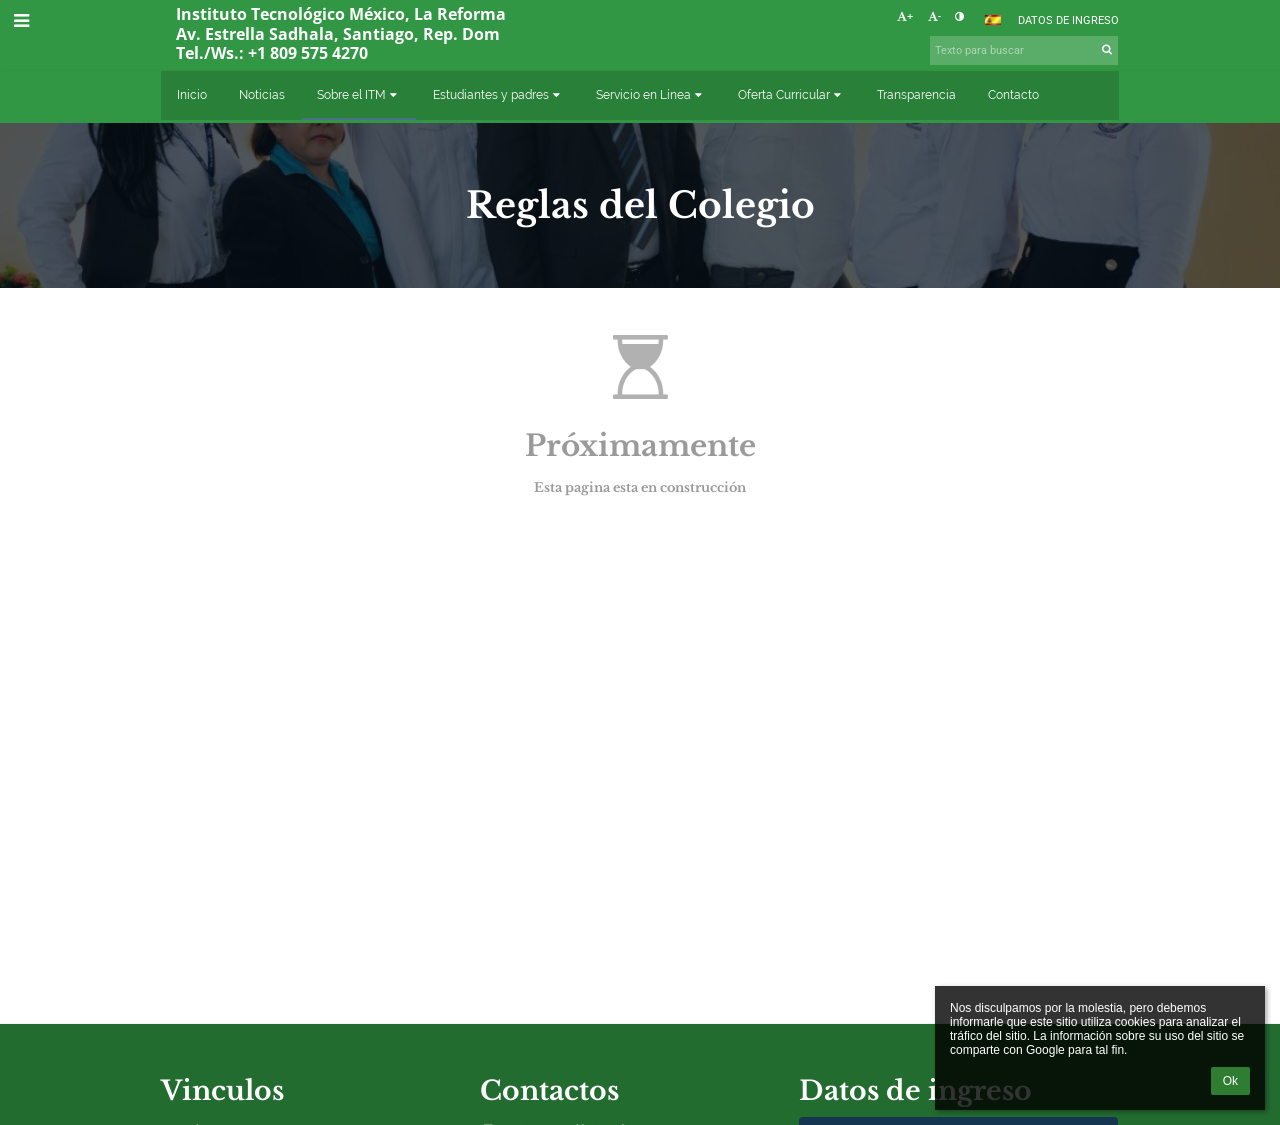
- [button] (934, 16)
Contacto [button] (1013, 95)
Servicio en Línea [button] (651, 95)
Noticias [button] (262, 95)
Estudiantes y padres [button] (498, 95)
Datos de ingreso (1068, 20)
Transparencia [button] (916, 95)
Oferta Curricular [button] (791, 95)
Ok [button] (1230, 1081)
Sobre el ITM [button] (359, 95)
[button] (993, 20)
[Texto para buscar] (1024, 50)
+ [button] (905, 16)
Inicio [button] (192, 95)
